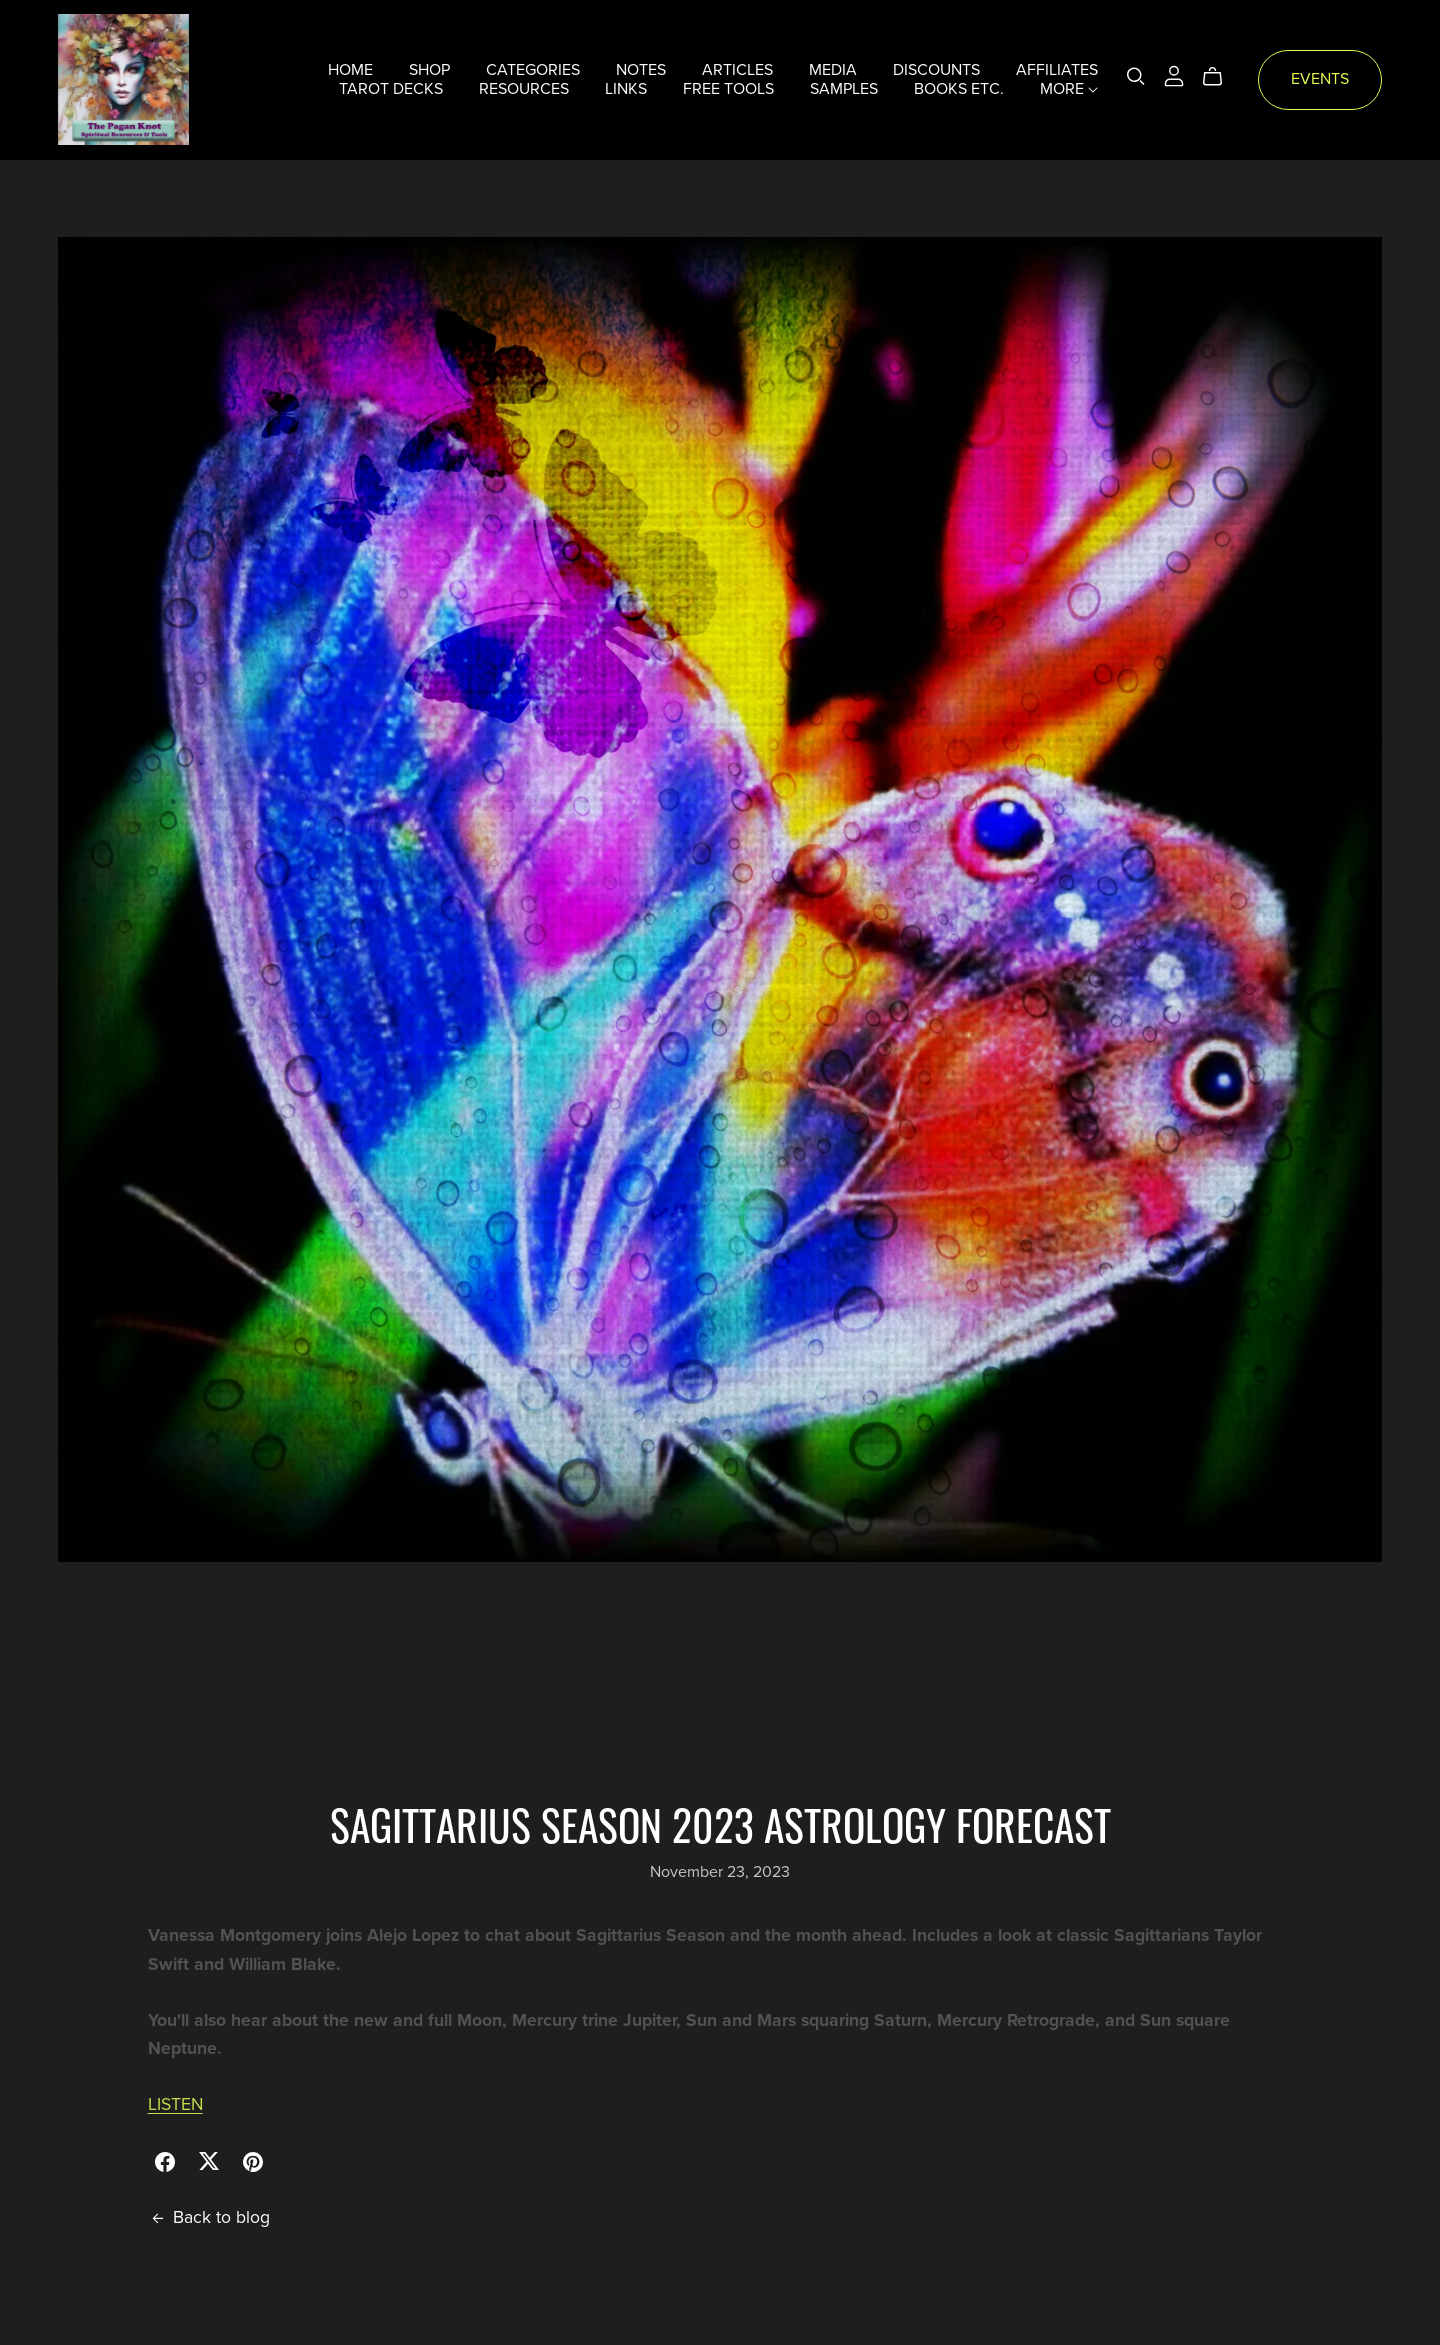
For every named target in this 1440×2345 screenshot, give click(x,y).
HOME (350, 70)
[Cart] (1220, 77)
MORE (1069, 89)
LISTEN (175, 2104)
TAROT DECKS (391, 89)
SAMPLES (844, 89)
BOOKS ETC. (959, 89)
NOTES (641, 70)
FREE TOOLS (728, 89)
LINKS (626, 89)
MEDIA (833, 70)
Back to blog (209, 2217)
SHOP (429, 70)
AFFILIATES (1057, 70)
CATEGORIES (533, 70)
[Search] (1136, 76)
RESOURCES (524, 89)
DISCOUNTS (936, 70)
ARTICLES (737, 70)
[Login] (1174, 75)
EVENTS (1320, 79)
